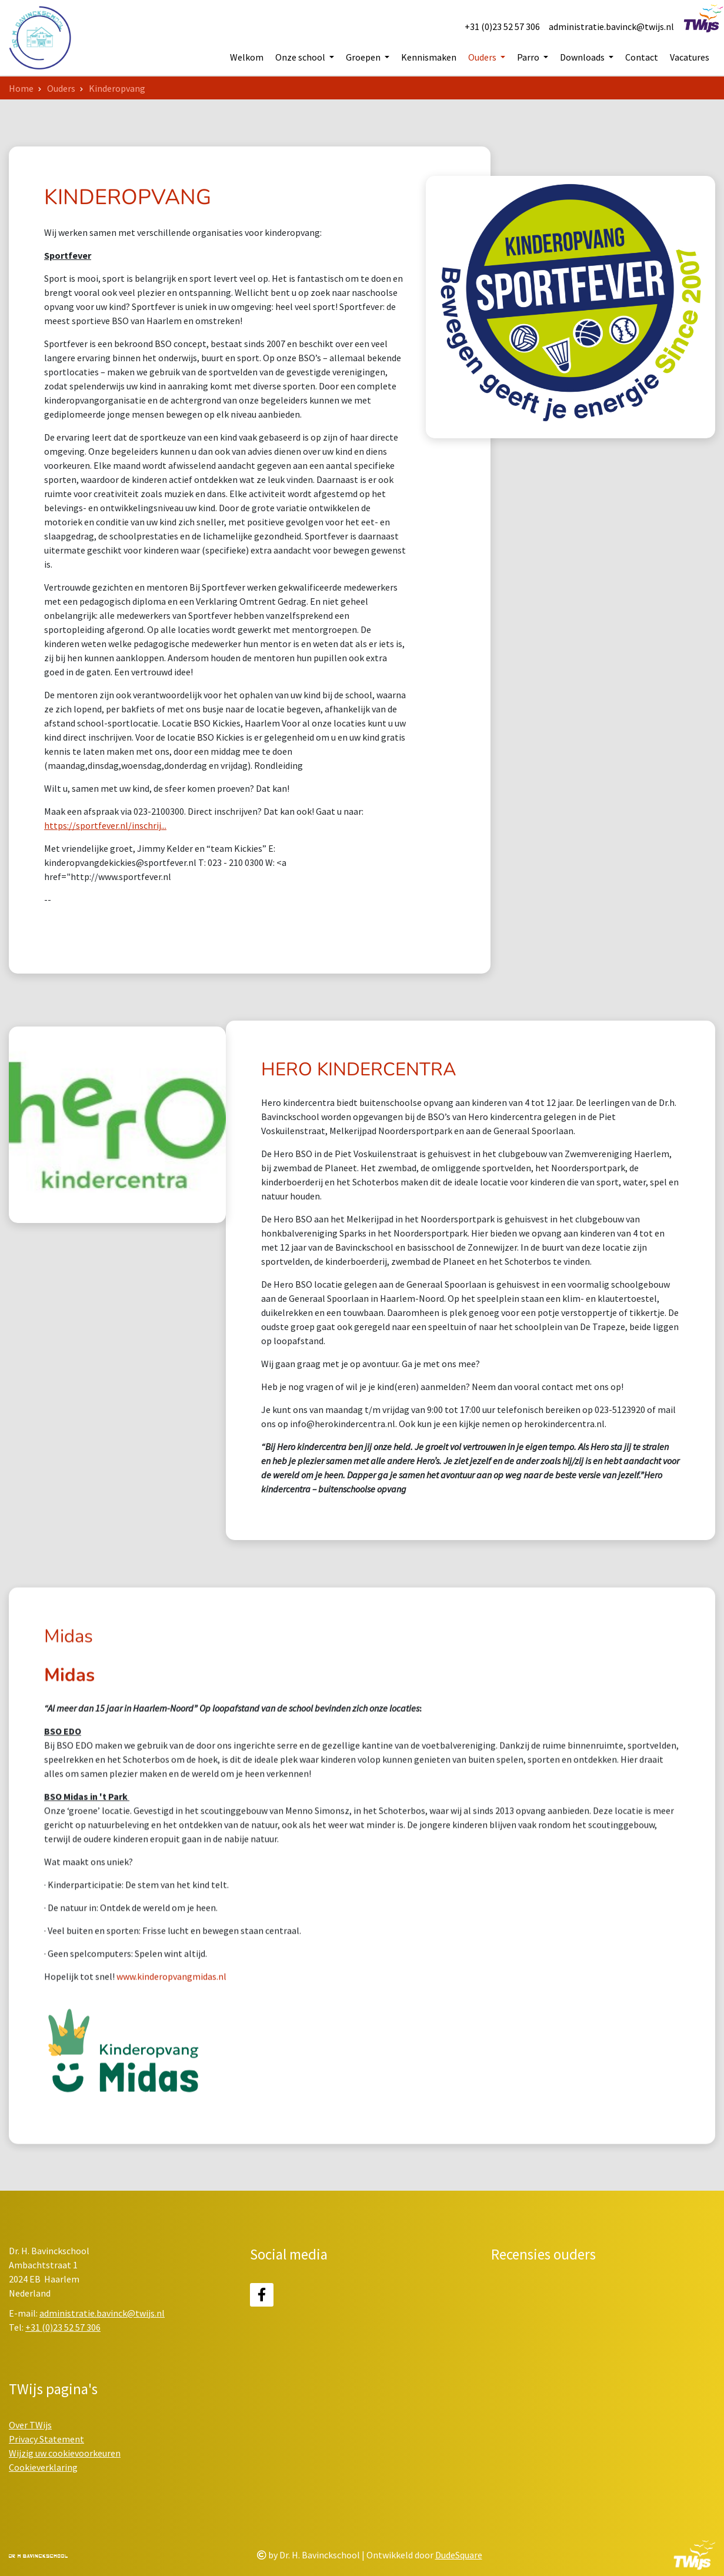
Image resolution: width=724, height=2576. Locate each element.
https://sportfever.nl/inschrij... (105, 825)
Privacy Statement (46, 2439)
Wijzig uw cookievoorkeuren (65, 2453)
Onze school (301, 58)
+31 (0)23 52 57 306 (502, 26)
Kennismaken (428, 58)
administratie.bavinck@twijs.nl (611, 26)
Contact (641, 58)
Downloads (583, 58)
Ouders (483, 58)
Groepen (364, 58)
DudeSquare (458, 2555)
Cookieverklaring (43, 2467)
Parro (529, 58)
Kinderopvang (117, 88)
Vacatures (689, 58)
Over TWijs (30, 2425)
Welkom (246, 58)
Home (21, 88)
